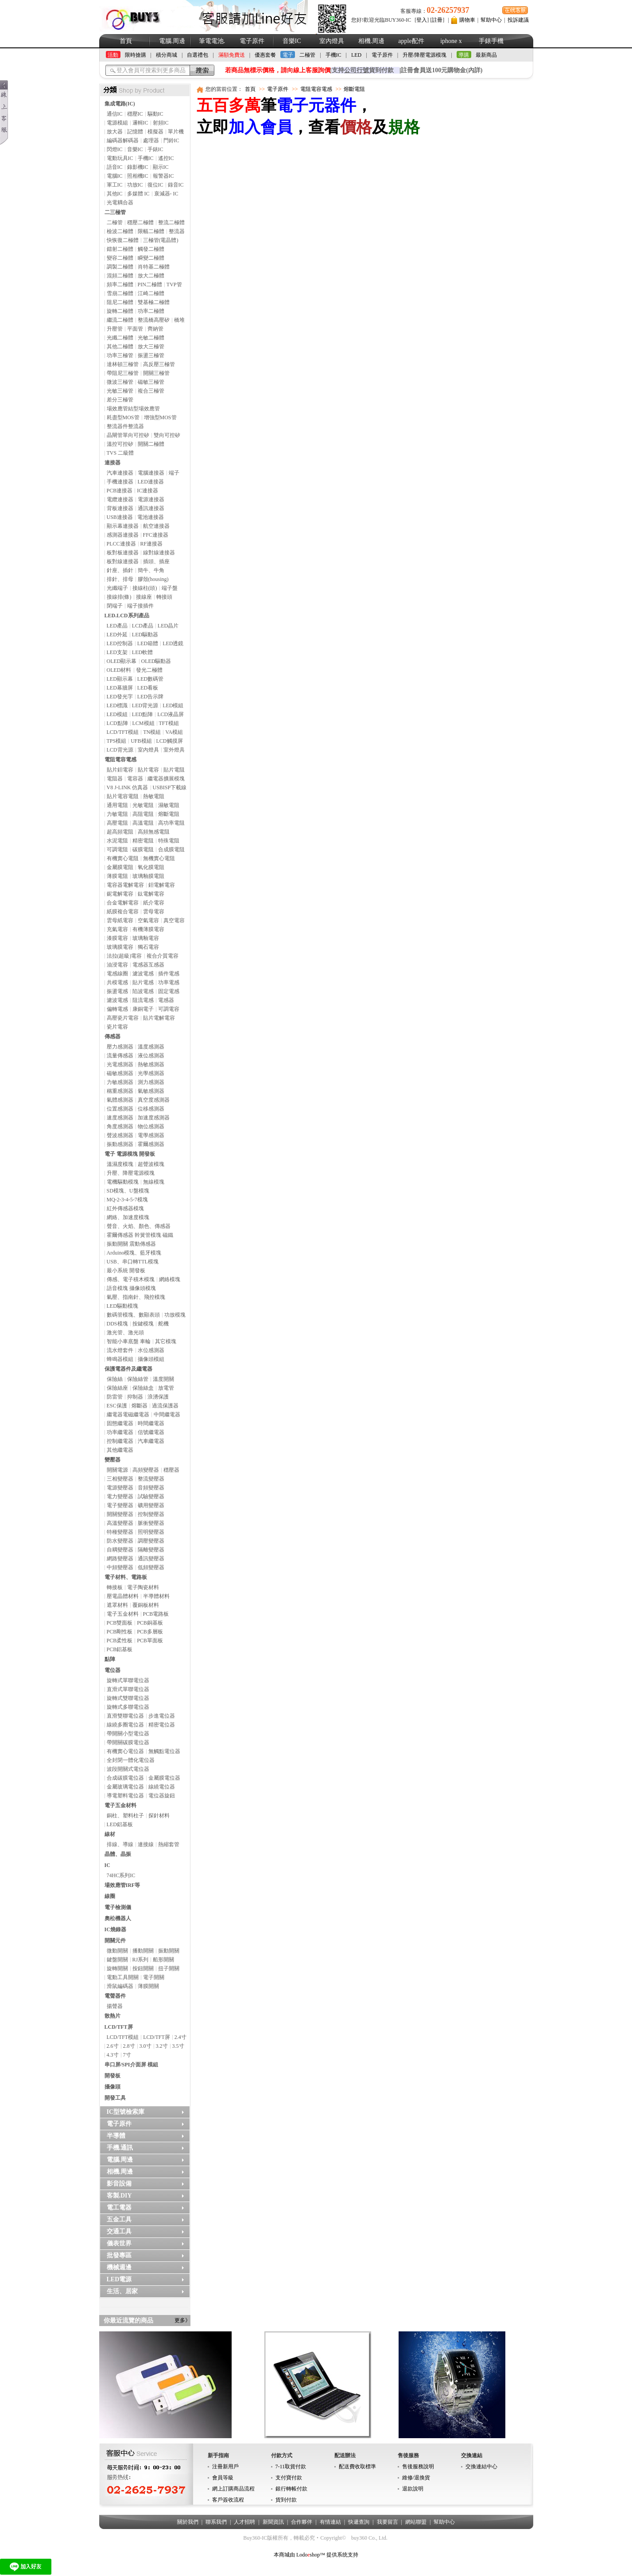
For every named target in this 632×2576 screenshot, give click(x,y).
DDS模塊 (117, 1324)
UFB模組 (141, 741)
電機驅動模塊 (123, 1182)
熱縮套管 (168, 1844)
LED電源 (119, 2279)
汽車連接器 (120, 473)
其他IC (115, 194)
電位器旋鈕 (161, 1796)
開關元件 (115, 1940)
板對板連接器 (123, 552)
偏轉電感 (117, 1009)
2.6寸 (113, 2046)
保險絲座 (117, 1388)
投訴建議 (518, 20)
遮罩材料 (117, 1605)
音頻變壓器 (151, 1488)
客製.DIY (119, 2195)
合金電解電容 (123, 903)
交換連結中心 (481, 2466)
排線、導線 (120, 1844)
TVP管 (174, 284)
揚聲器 (115, 2006)
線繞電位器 (161, 1787)
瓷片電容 (117, 1027)
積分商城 (166, 55)
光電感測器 (120, 1064)
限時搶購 (135, 55)
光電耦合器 (120, 202)
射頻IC (161, 123)
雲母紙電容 (120, 920)
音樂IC (292, 41)
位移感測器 (151, 1109)
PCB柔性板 (120, 1640)
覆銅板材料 (145, 1605)
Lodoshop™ (310, 2555)
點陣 (110, 1659)
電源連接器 (151, 499)
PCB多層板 (150, 1632)
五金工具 (119, 2219)
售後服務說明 (418, 2466)
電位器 (112, 1670)
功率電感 (168, 982)
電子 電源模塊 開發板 (130, 1154)
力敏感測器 (120, 1082)
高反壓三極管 (159, 364)
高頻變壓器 (145, 1470)
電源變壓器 (120, 1488)
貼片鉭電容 (120, 770)
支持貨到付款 (363, 70)
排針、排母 (120, 579)
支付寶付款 (288, 2478)
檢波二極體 (120, 231)
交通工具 (119, 2231)
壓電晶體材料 (123, 1596)
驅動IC (155, 114)
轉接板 (115, 1587)
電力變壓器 (120, 1496)
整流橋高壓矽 (154, 320)
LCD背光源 (120, 750)
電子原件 (252, 41)
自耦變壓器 (120, 1550)
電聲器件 (115, 1996)
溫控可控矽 (120, 444)
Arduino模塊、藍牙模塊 (134, 1253)
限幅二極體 (151, 231)
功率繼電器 (120, 1432)
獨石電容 (148, 947)
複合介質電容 (162, 956)
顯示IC (161, 167)
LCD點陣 (117, 723)
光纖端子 (117, 588)
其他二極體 (120, 346)
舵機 (163, 1324)
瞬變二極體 (151, 258)
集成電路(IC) (120, 104)
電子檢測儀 (118, 1907)
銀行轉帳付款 (291, 2489)
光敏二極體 (151, 338)
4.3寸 (113, 2055)
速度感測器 (120, 1118)
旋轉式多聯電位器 (128, 1707)
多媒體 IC (138, 194)
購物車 (467, 20)
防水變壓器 (120, 1541)
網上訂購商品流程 (233, 2489)
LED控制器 (120, 643)
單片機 (176, 132)
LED (356, 55)
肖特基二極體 (154, 267)
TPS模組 (117, 741)
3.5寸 (178, 2046)
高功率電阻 (171, 823)
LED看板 (147, 688)
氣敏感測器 (151, 1091)
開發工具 (115, 2098)
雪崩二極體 (120, 293)
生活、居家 (122, 2291)
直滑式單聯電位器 (128, 1689)
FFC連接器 (155, 535)
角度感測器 (120, 1126)
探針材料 (159, 1815)
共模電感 (117, 982)
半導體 (116, 2135)
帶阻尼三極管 (123, 373)
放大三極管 (151, 346)
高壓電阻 (117, 823)
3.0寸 (145, 2046)
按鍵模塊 (143, 1324)
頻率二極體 (120, 284)
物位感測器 (151, 1126)
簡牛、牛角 (151, 570)
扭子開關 (168, 1968)
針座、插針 (120, 570)
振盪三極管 (151, 355)
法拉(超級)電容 (124, 956)
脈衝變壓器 (151, 1523)
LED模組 (173, 705)
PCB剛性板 (120, 1632)
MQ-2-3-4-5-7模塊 (127, 1199)
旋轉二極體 (120, 311)
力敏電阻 (117, 814)
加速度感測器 (154, 1118)
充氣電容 (117, 929)
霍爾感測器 (151, 1144)
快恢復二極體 (123, 240)
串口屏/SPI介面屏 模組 (131, 2065)
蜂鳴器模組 (120, 1359)
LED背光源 (145, 705)
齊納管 (155, 329)
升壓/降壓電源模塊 (424, 55)
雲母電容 (153, 911)
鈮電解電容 (120, 894)
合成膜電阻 (171, 849)
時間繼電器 (151, 1423)
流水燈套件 (120, 1350)
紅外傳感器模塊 (125, 1208)
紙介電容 (153, 903)
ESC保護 (117, 1406)
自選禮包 (197, 55)
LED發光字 (120, 697)
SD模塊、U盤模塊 (128, 1191)
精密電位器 (161, 1725)
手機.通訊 (120, 2147)
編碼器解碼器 (123, 140)
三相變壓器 (120, 1479)
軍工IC (115, 185)
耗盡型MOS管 (123, 417)
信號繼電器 (151, 1432)
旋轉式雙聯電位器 (128, 1698)
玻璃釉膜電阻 (148, 876)
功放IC (135, 185)
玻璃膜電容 (120, 947)
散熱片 (112, 2016)
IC (107, 1865)
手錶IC (155, 149)
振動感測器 (120, 1144)
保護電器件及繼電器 (128, 1369)
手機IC (333, 55)
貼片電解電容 (159, 1018)
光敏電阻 (143, 805)
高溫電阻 (143, 823)
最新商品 (486, 55)
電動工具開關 (123, 1977)
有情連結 (330, 2522)
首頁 (126, 41)
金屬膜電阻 (120, 867)
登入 (421, 20)
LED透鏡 (173, 643)
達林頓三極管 (123, 364)
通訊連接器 (151, 508)
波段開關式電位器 (128, 1769)
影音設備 (119, 2183)
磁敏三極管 (151, 382)
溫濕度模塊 (120, 1164)
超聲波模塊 (151, 1164)
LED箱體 (147, 643)
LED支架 (117, 652)
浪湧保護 (158, 1397)
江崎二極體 (151, 293)
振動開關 (168, 1951)
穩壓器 (171, 1470)
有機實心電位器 (125, 1751)
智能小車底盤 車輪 (129, 1341)
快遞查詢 (358, 2522)
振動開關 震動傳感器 (131, 1244)
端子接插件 (140, 606)
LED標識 (117, 705)
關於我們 (187, 2522)
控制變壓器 (151, 1514)
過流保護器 (165, 1406)
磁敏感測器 (120, 1073)
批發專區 (119, 2255)
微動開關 (117, 1951)
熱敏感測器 (151, 1064)
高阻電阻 (143, 814)
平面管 (135, 329)
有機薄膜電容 (148, 929)
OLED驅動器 (156, 661)
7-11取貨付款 (290, 2466)
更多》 (182, 2320)
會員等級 (222, 2478)
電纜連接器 (120, 499)
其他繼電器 (120, 1450)
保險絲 (115, 1379)
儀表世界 (119, 2243)
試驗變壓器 (151, 1496)
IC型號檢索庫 (126, 2111)
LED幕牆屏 (120, 688)
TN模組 (152, 732)
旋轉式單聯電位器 (128, 1680)
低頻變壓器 (151, 1567)
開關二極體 (151, 444)
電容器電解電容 (125, 885)
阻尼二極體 (120, 302)
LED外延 (117, 634)
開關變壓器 (120, 1514)
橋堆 (179, 320)
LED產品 (117, 626)
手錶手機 (491, 41)
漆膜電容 (117, 938)
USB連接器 (120, 517)
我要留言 (387, 2522)
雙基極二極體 (154, 302)
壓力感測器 (120, 1047)
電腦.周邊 (172, 41)
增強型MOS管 (160, 417)
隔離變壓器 (151, 1550)
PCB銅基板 (150, 1623)
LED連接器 (151, 482)
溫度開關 (163, 1379)
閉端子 (115, 606)
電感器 (166, 1000)
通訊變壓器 (151, 1558)
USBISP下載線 (170, 787)
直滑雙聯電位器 (125, 1716)
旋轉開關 (117, 1968)
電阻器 (115, 779)
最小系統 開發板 (126, 1270)
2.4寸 (180, 2037)
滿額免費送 (231, 55)
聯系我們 (216, 2522)
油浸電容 (117, 965)
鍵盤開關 (117, 1959)
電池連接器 (150, 517)
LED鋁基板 (120, 1824)
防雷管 (115, 1397)
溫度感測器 (151, 1047)
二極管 (307, 55)
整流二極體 (171, 222)
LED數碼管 (150, 679)
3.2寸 (162, 2046)
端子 (174, 473)
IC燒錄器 (115, 1929)
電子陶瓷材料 (143, 1587)
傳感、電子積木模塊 (131, 1279)
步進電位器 (161, 1716)
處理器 (151, 140)
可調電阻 (117, 849)
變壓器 (112, 1460)
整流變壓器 (151, 1479)
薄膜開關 (148, 1986)
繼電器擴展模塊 (166, 779)
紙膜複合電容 (123, 911)
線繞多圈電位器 (125, 1725)
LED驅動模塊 (122, 1306)
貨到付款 (286, 2500)
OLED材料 (119, 670)
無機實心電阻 (159, 858)
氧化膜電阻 (151, 867)
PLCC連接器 (121, 544)
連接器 (112, 463)
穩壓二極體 (140, 222)
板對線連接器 (123, 561)
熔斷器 (139, 1406)
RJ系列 (140, 1959)
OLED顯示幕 (122, 661)
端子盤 (170, 588)
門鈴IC (171, 140)
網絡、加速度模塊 (128, 1217)
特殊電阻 (168, 841)
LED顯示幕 (120, 679)
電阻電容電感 (120, 759)
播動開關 (143, 1951)
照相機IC (137, 176)
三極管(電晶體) (160, 240)
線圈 (110, 1896)
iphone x (451, 41)
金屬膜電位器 (164, 1778)
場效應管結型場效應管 (133, 408)
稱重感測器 (120, 1091)
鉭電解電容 (161, 885)
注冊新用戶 (225, 2466)
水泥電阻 (117, 841)
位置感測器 (120, 1109)
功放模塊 (175, 1315)
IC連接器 (147, 490)
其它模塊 (165, 1341)
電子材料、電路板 (126, 1577)
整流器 (177, 231)
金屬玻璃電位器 (125, 1787)
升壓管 (115, 329)
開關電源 (117, 1470)
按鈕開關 (143, 1968)
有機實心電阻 (123, 858)
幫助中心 (491, 20)
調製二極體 (120, 267)
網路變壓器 (120, 1558)
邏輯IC (140, 123)
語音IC (115, 167)
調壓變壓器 (151, 1541)
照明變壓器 (151, 1532)
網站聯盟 (416, 2522)
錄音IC (176, 185)
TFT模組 (169, 723)
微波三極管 (120, 382)
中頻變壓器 (120, 1567)
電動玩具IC (120, 158)
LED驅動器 (145, 634)
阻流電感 (143, 1000)
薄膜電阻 (117, 876)
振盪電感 (117, 991)
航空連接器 (156, 526)
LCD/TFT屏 (119, 2027)
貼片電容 (148, 770)
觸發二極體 (151, 249)
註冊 (437, 20)
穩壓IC (135, 114)
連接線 (146, 1844)
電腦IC (115, 176)
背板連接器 (120, 508)
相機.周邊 (371, 41)
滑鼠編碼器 (120, 1986)
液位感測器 (151, 1055)
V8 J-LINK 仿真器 (127, 787)
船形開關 (163, 1959)
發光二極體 (149, 670)
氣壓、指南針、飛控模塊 (136, 1297)
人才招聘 (244, 2522)
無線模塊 (153, 1182)
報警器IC (163, 176)
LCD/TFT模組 (123, 732)
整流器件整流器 (125, 426)
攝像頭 (112, 2087)
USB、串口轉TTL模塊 (133, 1262)
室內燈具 (331, 41)
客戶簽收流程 (228, 2500)
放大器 (115, 132)
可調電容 (168, 1009)
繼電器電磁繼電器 (128, 1414)
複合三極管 (151, 391)
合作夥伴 (301, 2522)
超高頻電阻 (120, 832)
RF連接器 (151, 544)
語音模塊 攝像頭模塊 (131, 1288)
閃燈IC (115, 149)
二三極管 (115, 212)
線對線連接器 (159, 552)
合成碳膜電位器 (125, 1778)
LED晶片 (168, 626)
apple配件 (411, 41)
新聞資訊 (273, 2522)
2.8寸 (129, 2046)
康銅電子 (143, 1009)
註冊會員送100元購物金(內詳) (441, 70)
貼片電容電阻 (123, 796)
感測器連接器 (123, 535)
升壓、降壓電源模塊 (131, 1173)
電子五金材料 (123, 1614)
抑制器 (135, 1397)
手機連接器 (120, 482)
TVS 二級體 (120, 453)
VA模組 (174, 732)
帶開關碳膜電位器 (128, 1742)
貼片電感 (143, 982)
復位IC (155, 185)
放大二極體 (151, 276)
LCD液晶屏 (170, 714)
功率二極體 (151, 311)
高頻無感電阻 (154, 832)
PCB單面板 (150, 1640)
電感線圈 (117, 973)
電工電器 (119, 2207)
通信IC (115, 114)
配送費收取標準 (357, 2466)
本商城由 (284, 2555)
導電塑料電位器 (125, 1796)
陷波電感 (143, 991)
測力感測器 (151, 1082)
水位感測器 (151, 1350)
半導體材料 (156, 1596)
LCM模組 (143, 723)
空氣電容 (148, 920)
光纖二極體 (120, 338)
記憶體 (135, 132)
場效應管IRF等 (122, 1885)
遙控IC (166, 158)
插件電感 (168, 973)
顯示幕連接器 (123, 526)
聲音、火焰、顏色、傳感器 (139, 1226)
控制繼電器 (120, 1441)
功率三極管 (120, 355)
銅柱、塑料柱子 (125, 1815)
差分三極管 (120, 400)
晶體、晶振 (118, 1854)
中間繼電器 (167, 1414)
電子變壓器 (120, 1505)
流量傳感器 (120, 1055)
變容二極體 (120, 258)
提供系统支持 (342, 2555)
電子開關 (153, 1977)
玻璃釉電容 (145, 938)
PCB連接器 (120, 490)
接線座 (144, 597)
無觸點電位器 (164, 1751)
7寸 (127, 2055)
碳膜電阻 (143, 849)
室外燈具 (174, 750)
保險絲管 (137, 1379)
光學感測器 (151, 1073)
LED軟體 (142, 652)
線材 (110, 1834)
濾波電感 (143, 973)
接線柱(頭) (144, 588)
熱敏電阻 (153, 796)
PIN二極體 (150, 284)
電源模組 (117, 123)
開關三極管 (156, 373)
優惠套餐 (265, 55)
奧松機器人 (118, 1918)
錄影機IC (137, 167)
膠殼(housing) (153, 579)
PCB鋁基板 (120, 1649)
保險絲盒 (143, 1388)
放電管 (166, 1388)
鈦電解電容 (151, 894)
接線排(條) (119, 597)
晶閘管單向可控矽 (128, 435)
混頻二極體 (120, 276)
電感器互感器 (148, 965)
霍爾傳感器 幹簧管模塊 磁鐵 (140, 1235)
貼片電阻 (174, 770)
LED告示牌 (150, 697)
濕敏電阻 (168, 805)
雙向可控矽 (167, 435)
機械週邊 (119, 2267)
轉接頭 (164, 597)
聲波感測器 (120, 1135)
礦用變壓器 (151, 1505)
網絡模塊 (169, 1279)
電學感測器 (151, 1135)
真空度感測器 (154, 1100)
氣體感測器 (120, 1100)
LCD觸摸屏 (169, 741)
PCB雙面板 (120, 1623)
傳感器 (112, 1036)
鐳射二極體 (120, 249)
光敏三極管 (120, 391)
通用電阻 (117, 805)
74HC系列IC (121, 1875)
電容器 (135, 779)
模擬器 (155, 132)
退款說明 (412, 2489)
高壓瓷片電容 (123, 1018)
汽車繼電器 (151, 1441)
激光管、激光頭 (125, 1332)
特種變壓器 (120, 1532)
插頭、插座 (156, 561)
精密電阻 (143, 841)
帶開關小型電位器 (128, 1733)
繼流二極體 (120, 320)
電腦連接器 (151, 473)
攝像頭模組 (151, 1359)
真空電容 (174, 920)
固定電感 (168, 991)
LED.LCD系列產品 (127, 615)
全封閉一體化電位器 (131, 1760)
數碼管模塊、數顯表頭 (133, 1315)
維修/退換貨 (416, 2478)
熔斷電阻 (168, 814)
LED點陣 (142, 714)
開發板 (112, 2076)
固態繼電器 (120, 1423)
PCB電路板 (156, 1614)
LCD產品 (142, 626)
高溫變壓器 (120, 1523)
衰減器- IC (166, 194)
